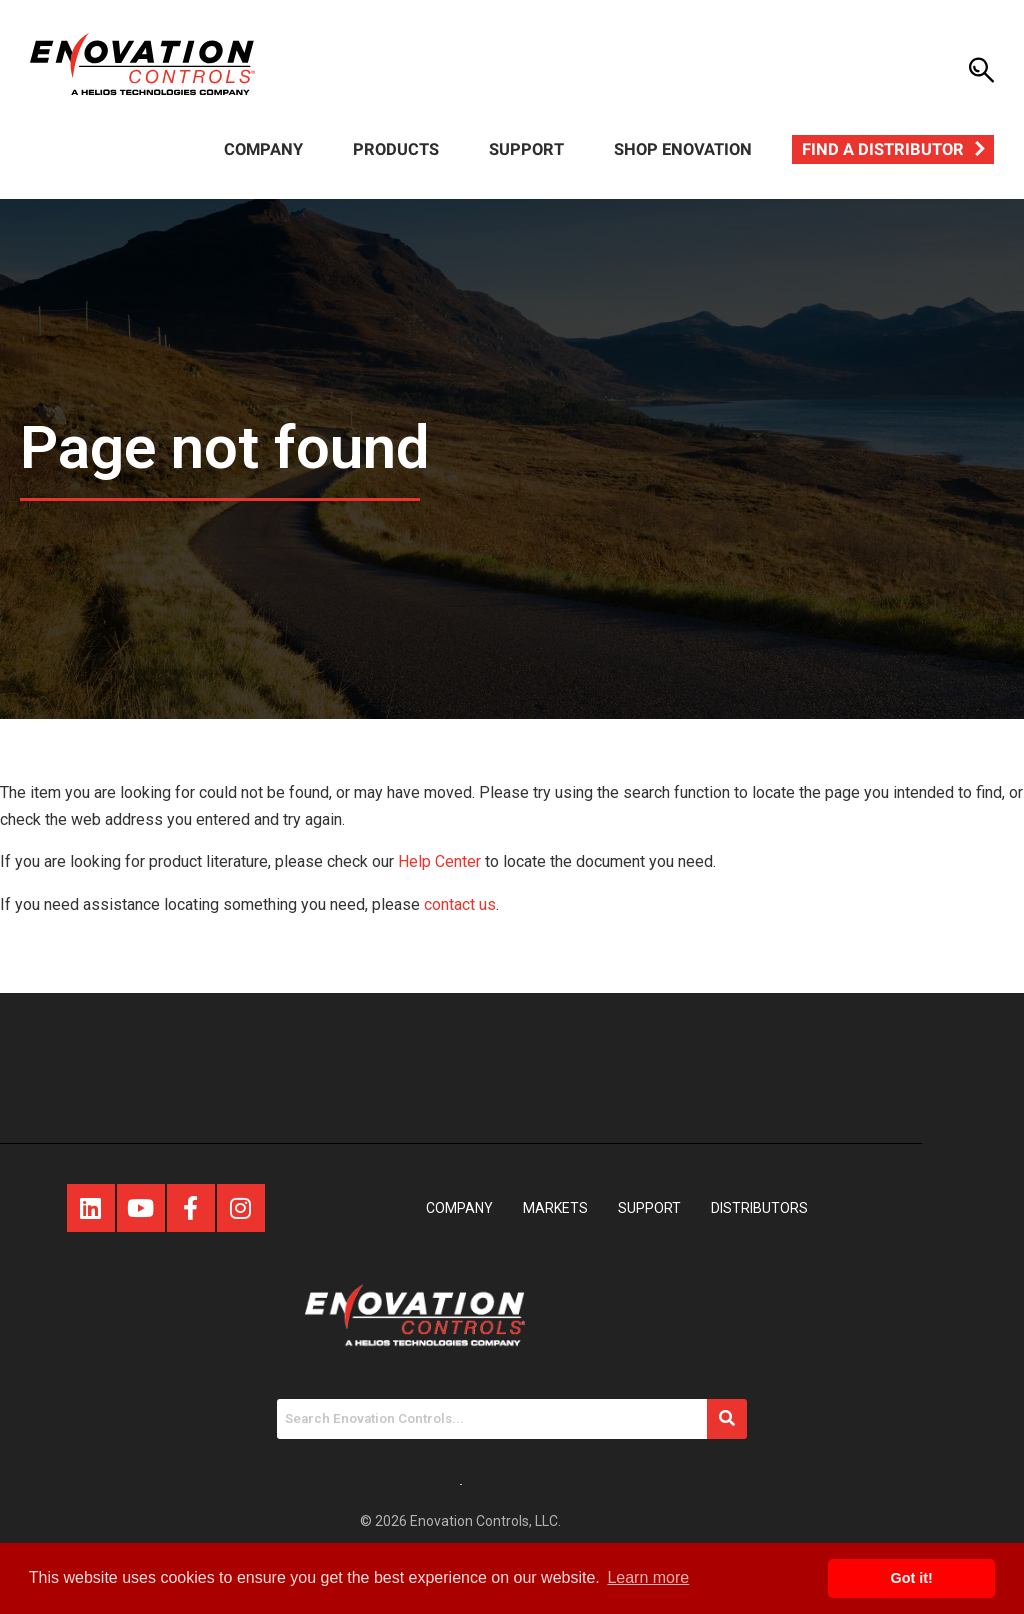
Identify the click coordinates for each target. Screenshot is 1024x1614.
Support (526, 149)
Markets (555, 1208)
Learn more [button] (648, 1577)
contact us (460, 904)
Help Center (439, 861)
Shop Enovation (683, 149)
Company (263, 149)
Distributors (759, 1208)
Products (396, 149)
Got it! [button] (912, 1578)
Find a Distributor (883, 149)
